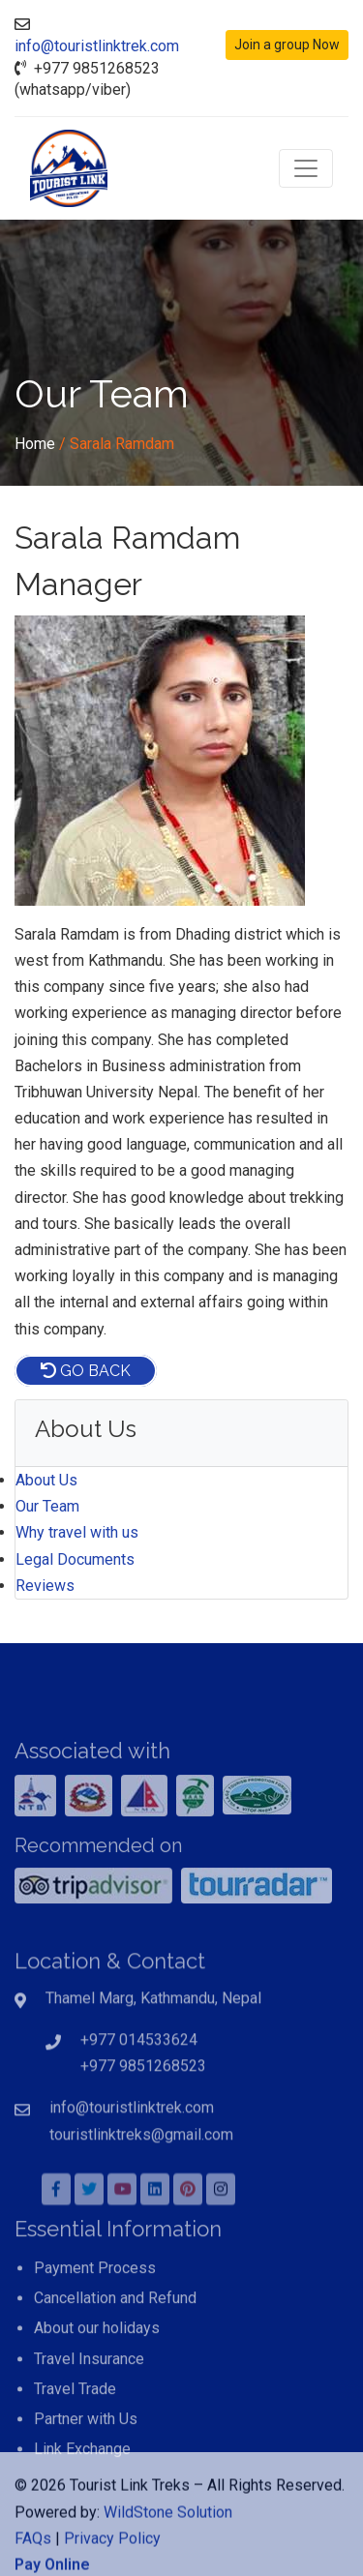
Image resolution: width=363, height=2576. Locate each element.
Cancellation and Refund (115, 2352)
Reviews (45, 1585)
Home (35, 443)
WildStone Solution (168, 2548)
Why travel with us (76, 1532)
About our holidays (97, 2383)
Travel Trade (75, 2443)
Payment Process (95, 2322)
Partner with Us (85, 2473)
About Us (46, 1480)
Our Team (47, 1506)
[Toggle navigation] (306, 168)
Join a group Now (287, 44)
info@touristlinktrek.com (97, 46)
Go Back (86, 1371)
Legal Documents (75, 1559)
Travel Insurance (89, 2413)
